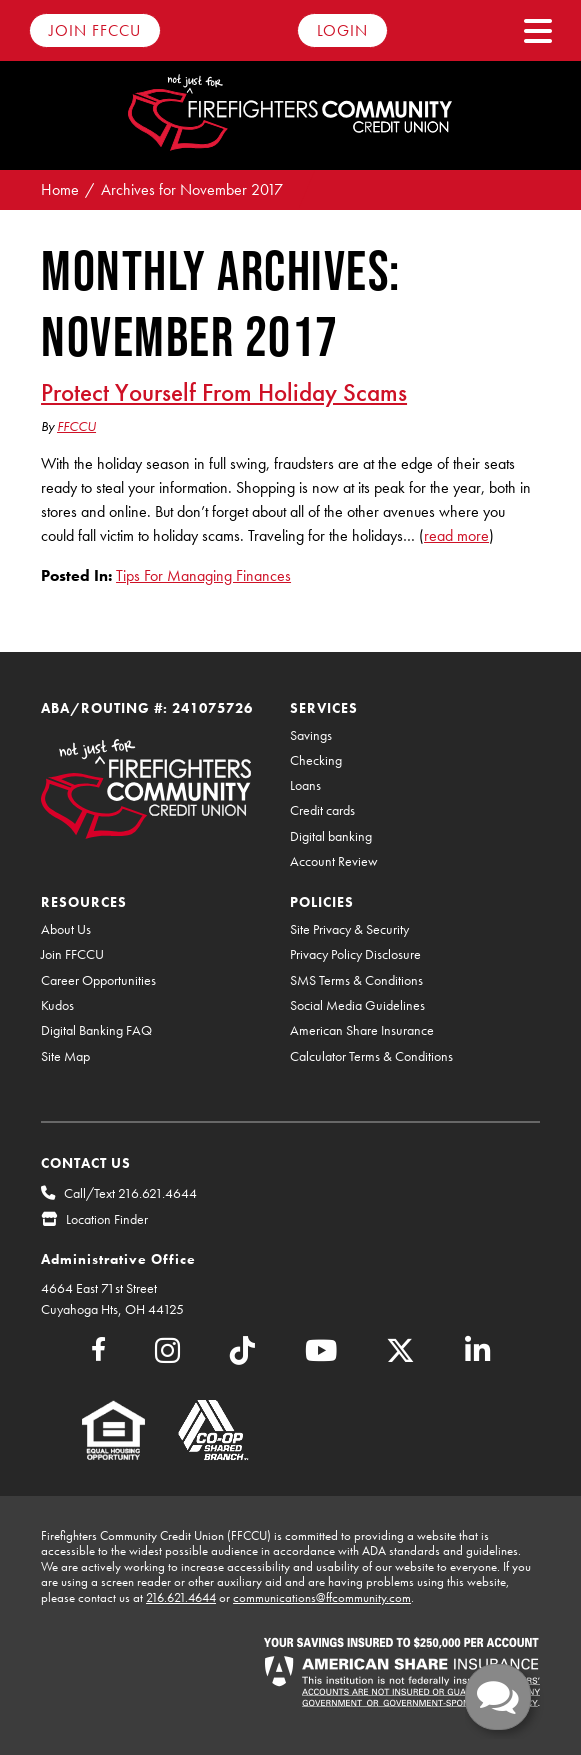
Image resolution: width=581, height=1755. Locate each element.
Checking (316, 760)
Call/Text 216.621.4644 (130, 1193)
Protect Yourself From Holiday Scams (224, 392)
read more (456, 535)
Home (60, 189)
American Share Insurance (362, 1030)
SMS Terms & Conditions (356, 980)
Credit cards (322, 810)
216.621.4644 (181, 1597)
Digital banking (331, 836)
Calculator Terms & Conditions (371, 1056)
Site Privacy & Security (349, 929)
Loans (305, 785)
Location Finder (107, 1219)
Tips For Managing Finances (203, 575)
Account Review (334, 861)
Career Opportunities (98, 980)
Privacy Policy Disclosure (355, 954)
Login (342, 30)
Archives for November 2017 (192, 189)
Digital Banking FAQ (96, 1030)
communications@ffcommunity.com (322, 1597)
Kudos (57, 1005)
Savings (311, 735)
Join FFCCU (95, 30)
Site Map (65, 1056)
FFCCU (76, 426)
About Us (66, 929)
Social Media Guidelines (357, 1005)
